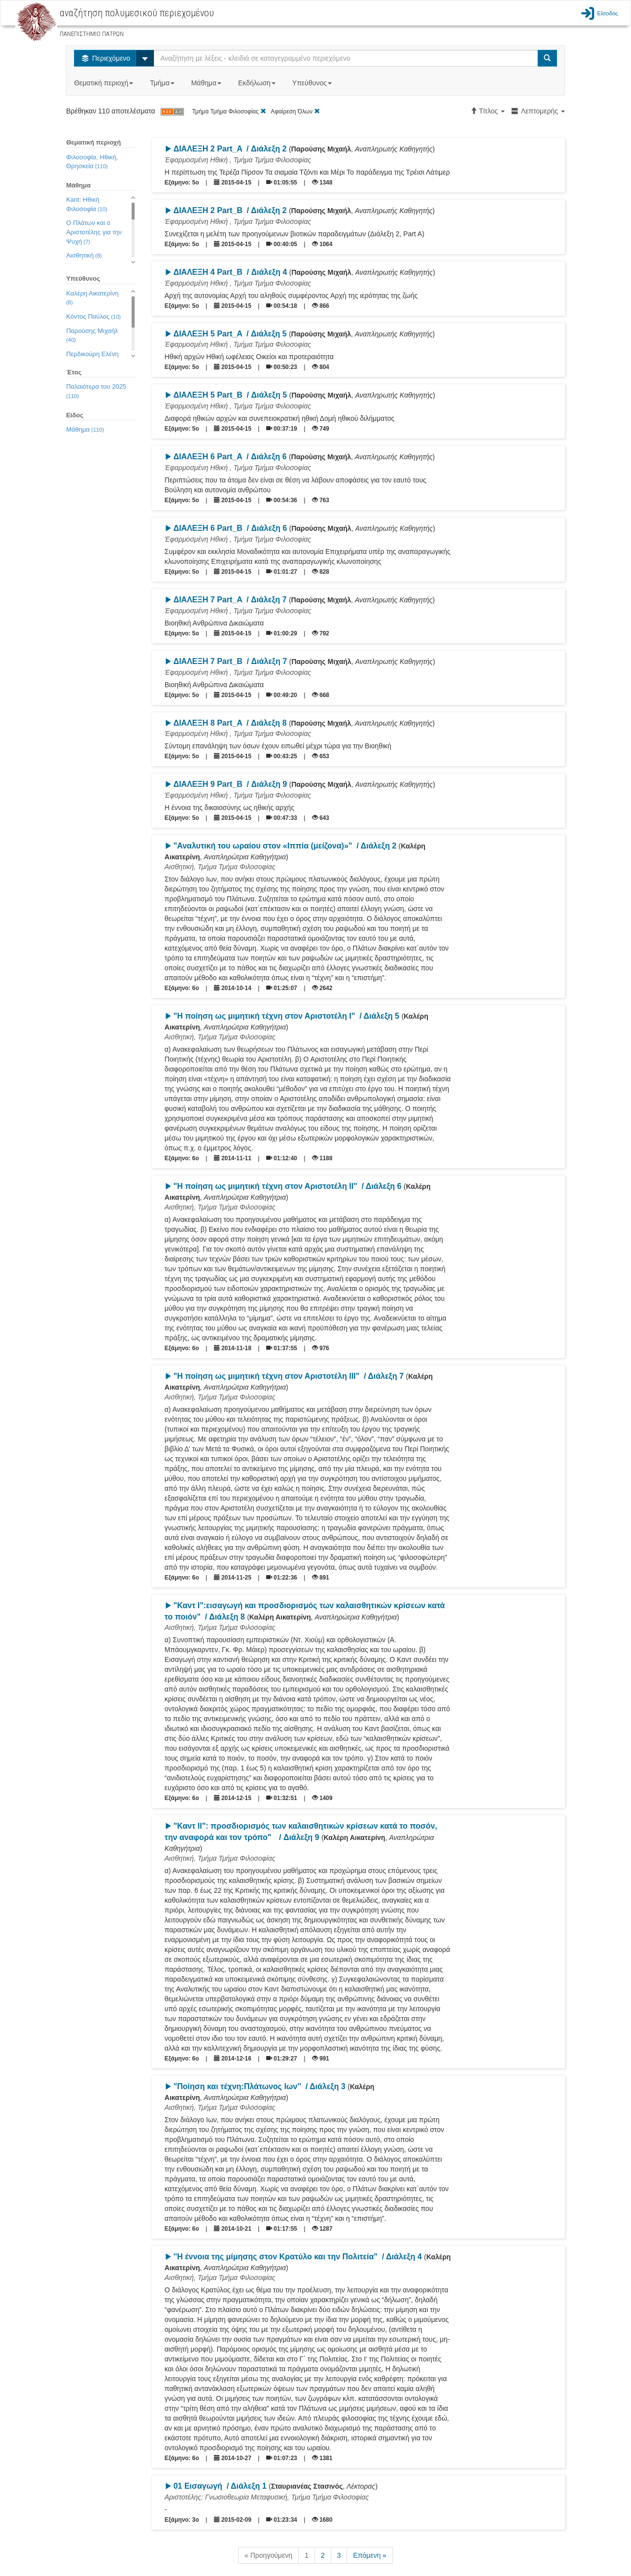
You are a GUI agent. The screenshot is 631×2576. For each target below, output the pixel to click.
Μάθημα (207, 83)
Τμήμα (163, 83)
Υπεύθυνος (313, 83)
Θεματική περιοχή (104, 83)
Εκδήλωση (258, 83)
